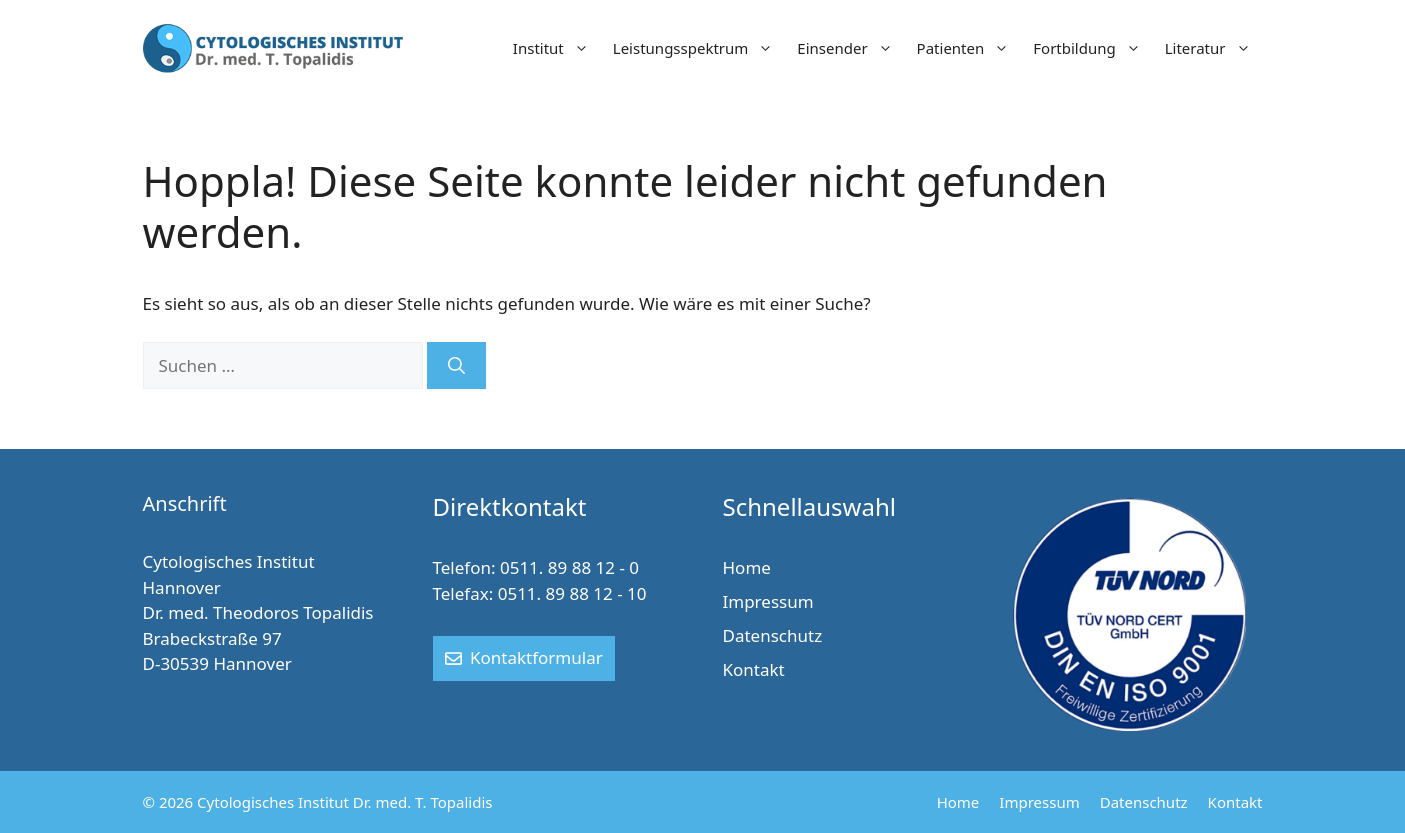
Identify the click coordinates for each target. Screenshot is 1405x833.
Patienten (969, 48)
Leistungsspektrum (699, 48)
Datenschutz (773, 635)
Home (747, 567)
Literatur (1214, 48)
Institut (557, 48)
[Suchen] (456, 366)
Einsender (850, 48)
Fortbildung (1092, 48)
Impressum (768, 601)
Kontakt (754, 669)
